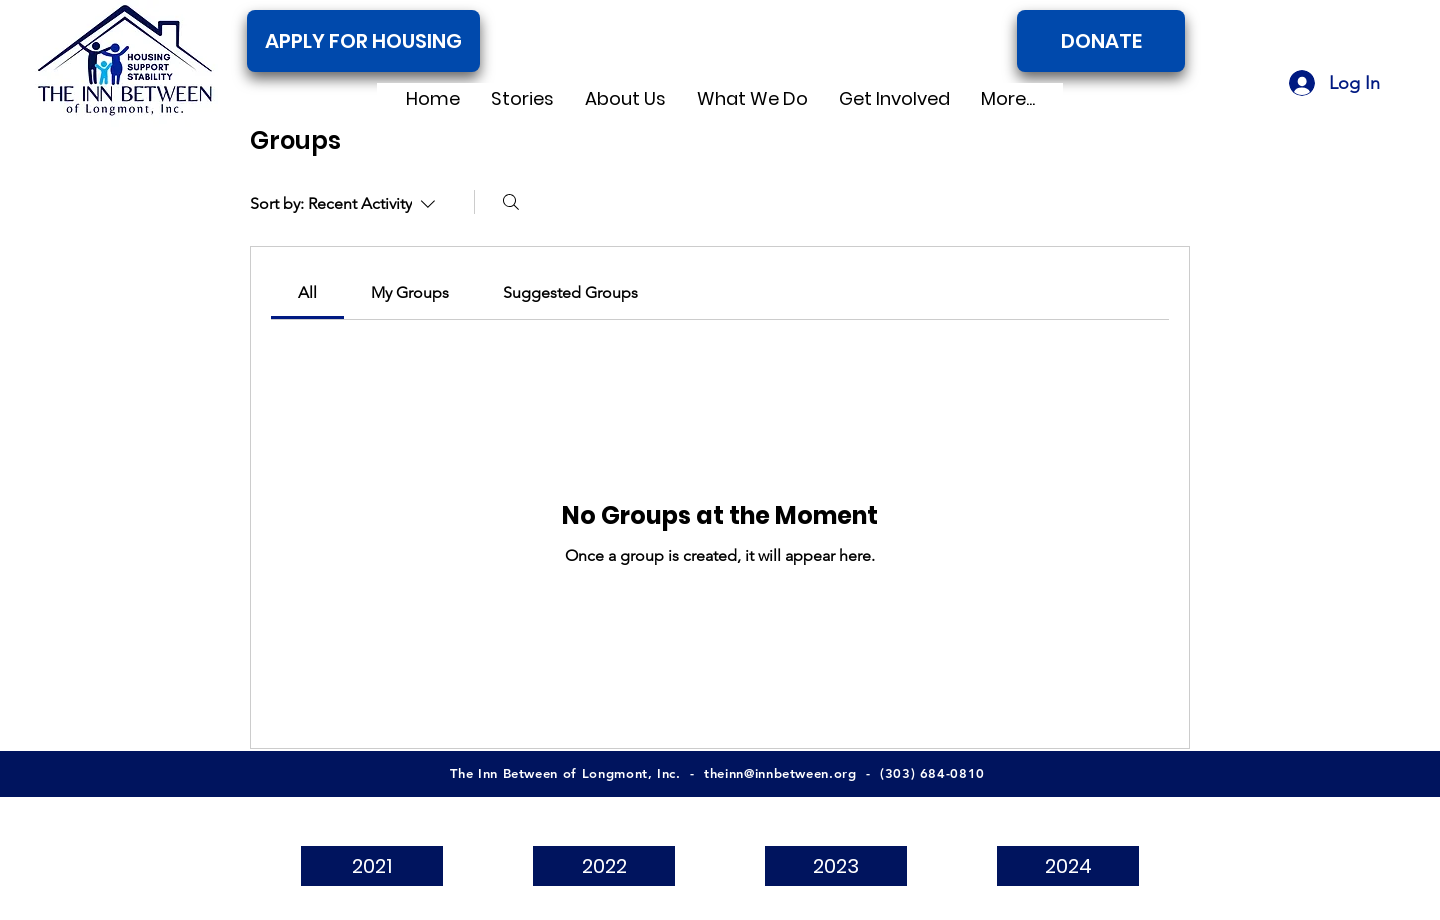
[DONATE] (1101, 41)
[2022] (604, 866)
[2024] (1068, 866)
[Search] (511, 202)
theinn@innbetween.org (780, 773)
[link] (307, 292)
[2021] (372, 866)
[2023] (836, 866)
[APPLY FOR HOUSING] (363, 41)
